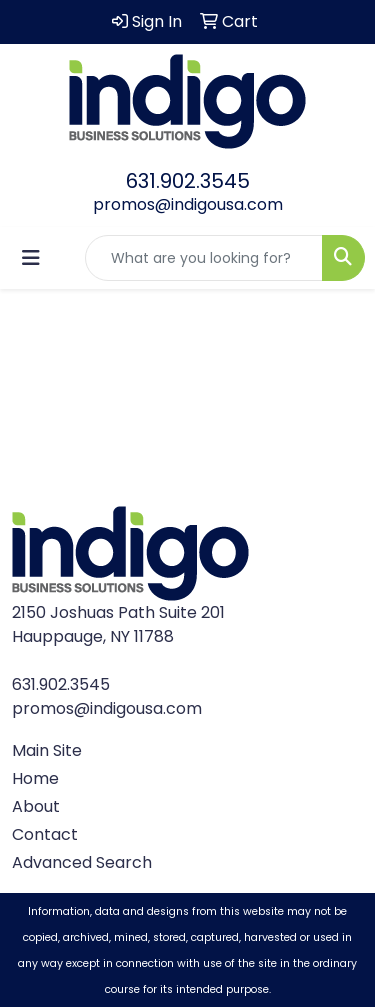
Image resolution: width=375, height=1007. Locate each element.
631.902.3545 (188, 181)
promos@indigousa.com (188, 204)
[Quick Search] (204, 258)
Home (35, 778)
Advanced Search (82, 862)
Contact (45, 834)
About (36, 806)
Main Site (47, 750)
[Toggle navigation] (31, 258)
